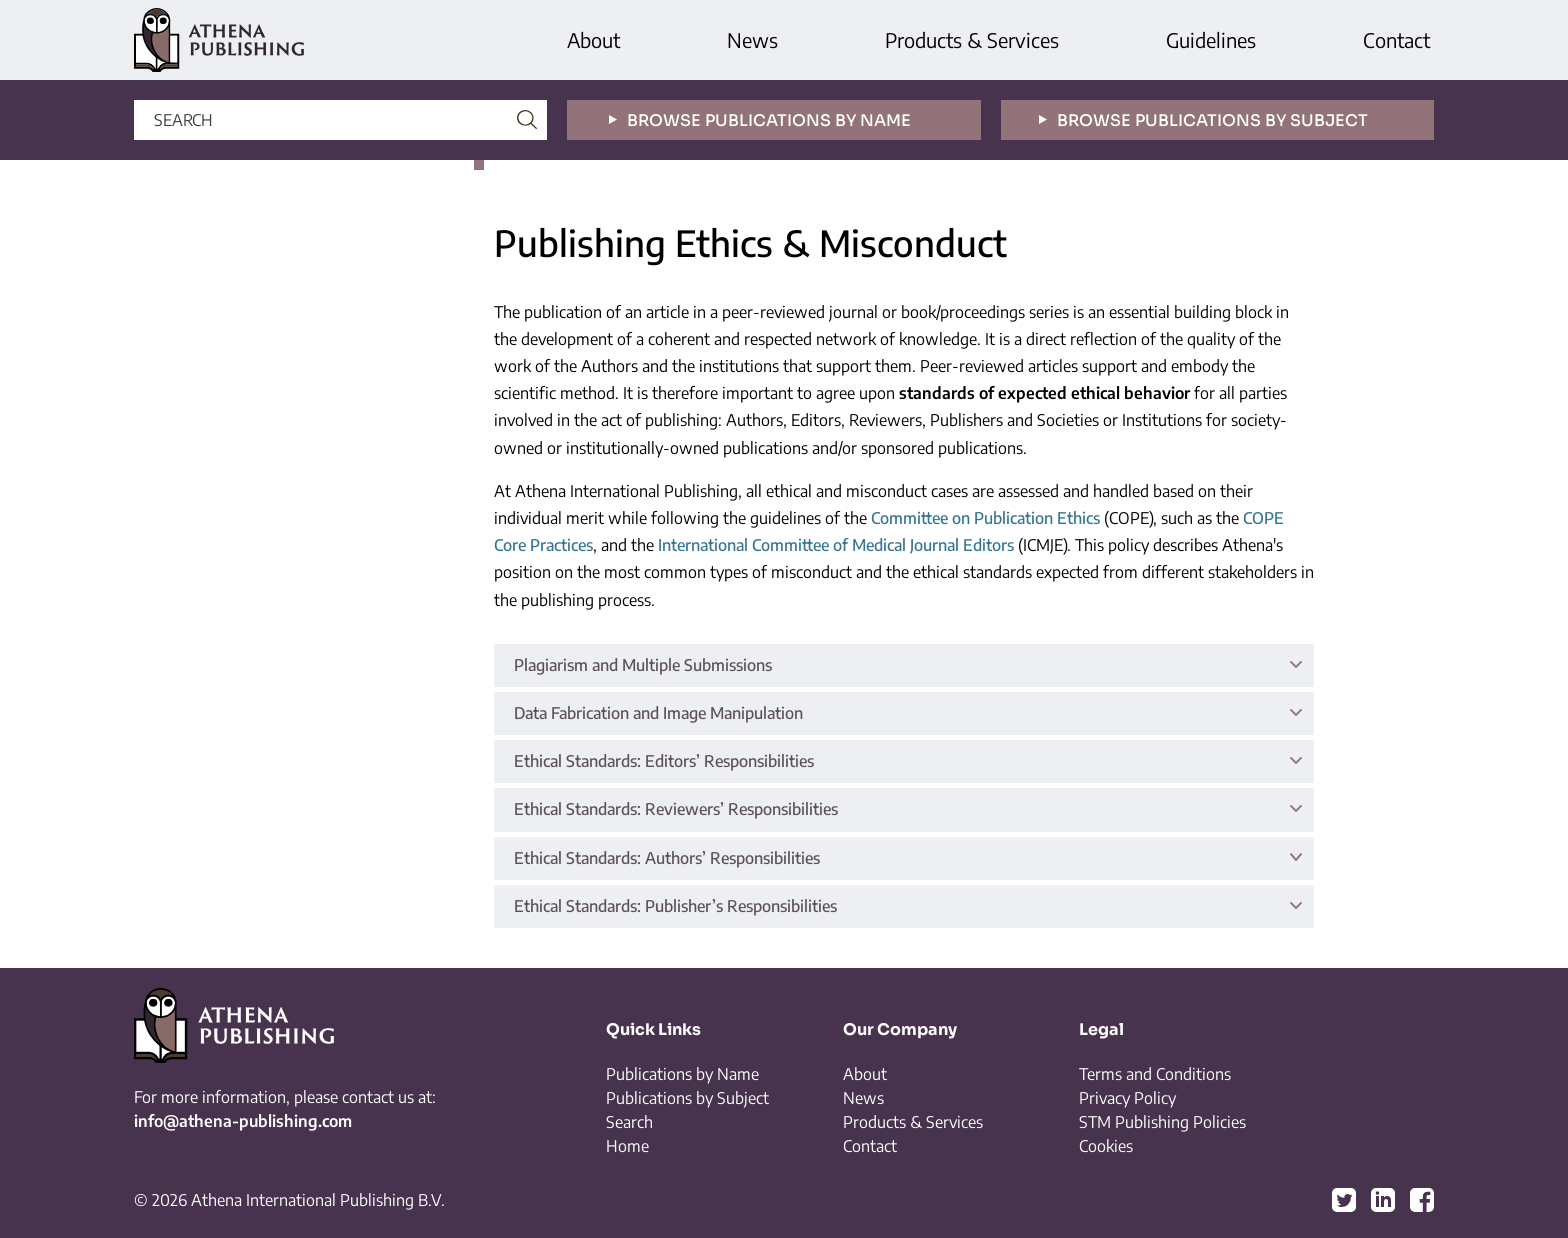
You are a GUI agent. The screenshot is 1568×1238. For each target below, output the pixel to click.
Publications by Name (682, 1074)
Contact (1396, 39)
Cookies (1106, 1146)
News (752, 39)
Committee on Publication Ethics (985, 518)
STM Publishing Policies (1162, 1122)
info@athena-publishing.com (243, 1121)
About (593, 39)
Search (629, 1122)
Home (627, 1146)
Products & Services (972, 39)
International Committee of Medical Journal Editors (836, 545)
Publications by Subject (687, 1098)
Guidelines (1211, 39)
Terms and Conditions (1155, 1074)
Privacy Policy (1127, 1098)
